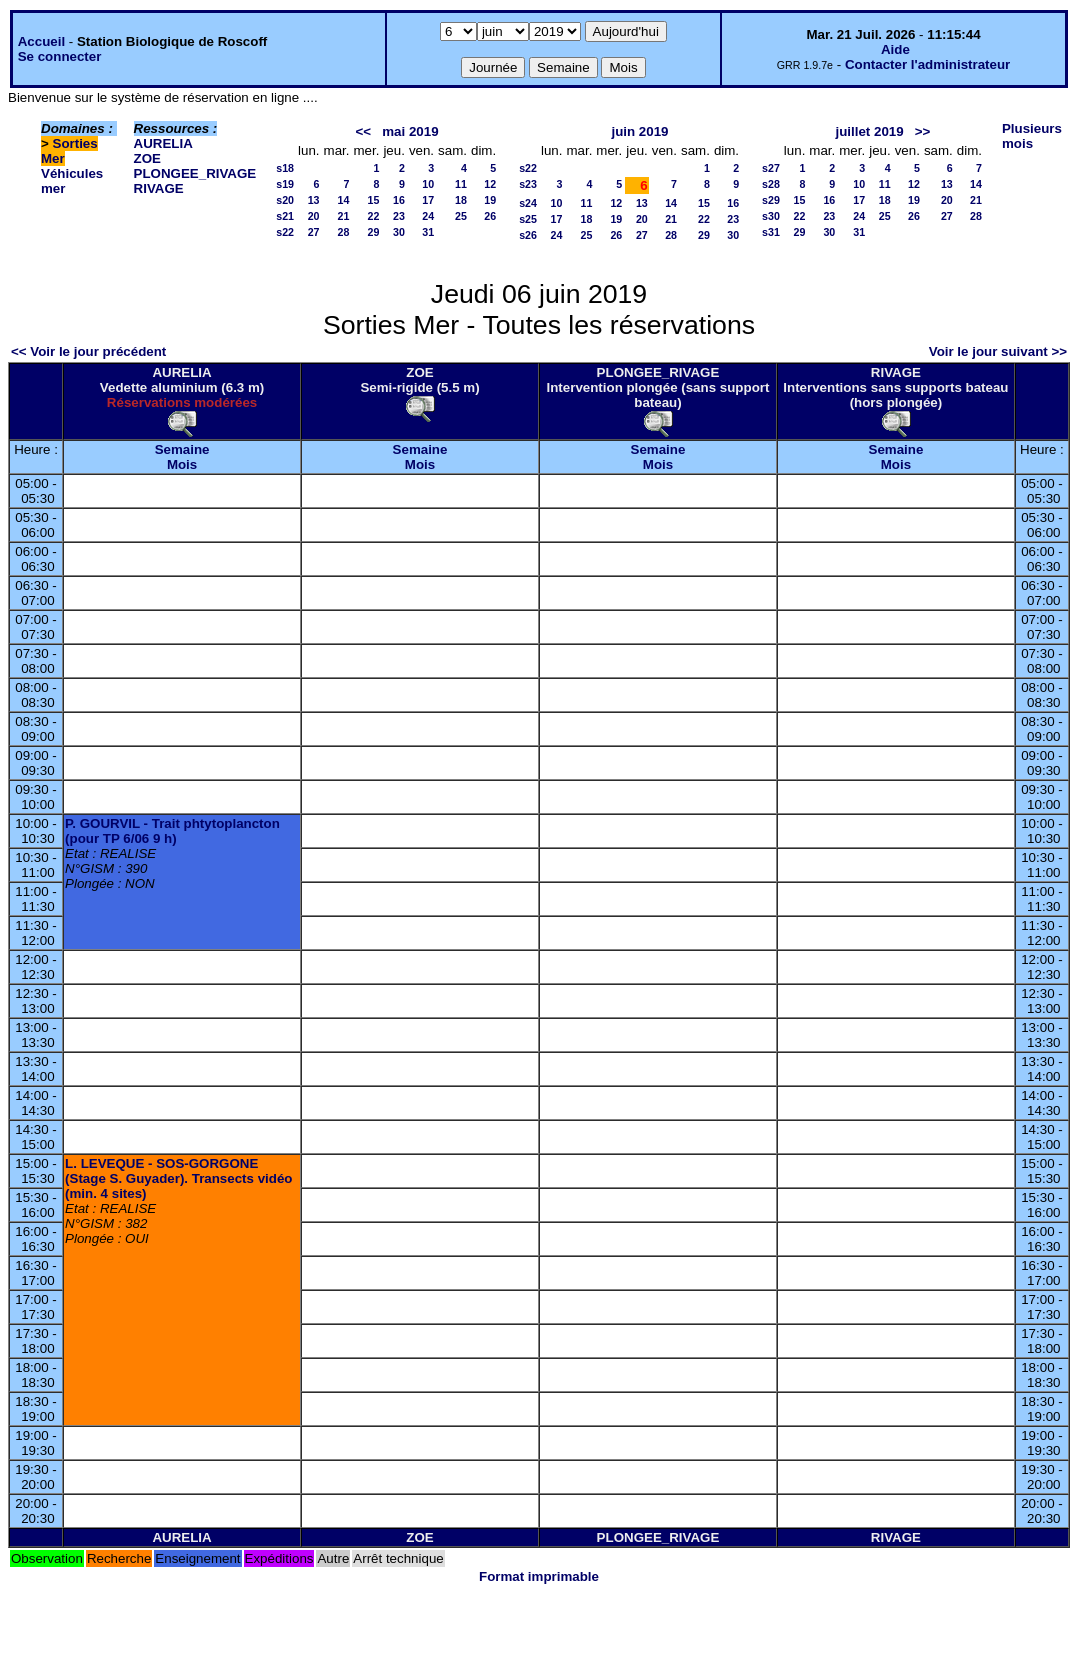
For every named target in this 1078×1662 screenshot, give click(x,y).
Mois (182, 464)
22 (374, 216)
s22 (285, 232)
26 (490, 216)
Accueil (41, 41)
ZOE (147, 158)
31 (428, 232)
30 (399, 232)
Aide (895, 49)
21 (344, 216)
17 (428, 200)
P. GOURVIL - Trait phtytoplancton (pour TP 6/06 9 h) (172, 831)
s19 (285, 184)
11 (461, 184)
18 (461, 200)
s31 (771, 232)
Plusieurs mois (1032, 136)
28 (344, 232)
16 (399, 200)
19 (490, 200)
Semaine (182, 449)
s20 (285, 200)
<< (364, 131)
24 (428, 216)
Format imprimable (539, 1576)
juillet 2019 (869, 131)
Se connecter (60, 56)
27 (314, 232)
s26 (528, 235)
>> (923, 131)
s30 (771, 216)
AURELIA (163, 143)
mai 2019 (410, 131)
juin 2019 (639, 131)
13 (314, 200)
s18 (285, 168)
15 (374, 200)
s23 (528, 184)
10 (428, 184)
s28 (771, 184)
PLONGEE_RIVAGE (195, 173)
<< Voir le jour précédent (88, 351)
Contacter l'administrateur (927, 64)
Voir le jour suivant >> (998, 351)
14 (344, 200)
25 (461, 216)
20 (314, 216)
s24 (528, 203)
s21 (285, 216)
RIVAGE (159, 188)
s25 (528, 219)
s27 (771, 168)
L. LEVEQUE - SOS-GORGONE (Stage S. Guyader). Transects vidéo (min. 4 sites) (178, 1178)
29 (374, 232)
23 (399, 216)
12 (490, 184)
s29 (771, 200)
